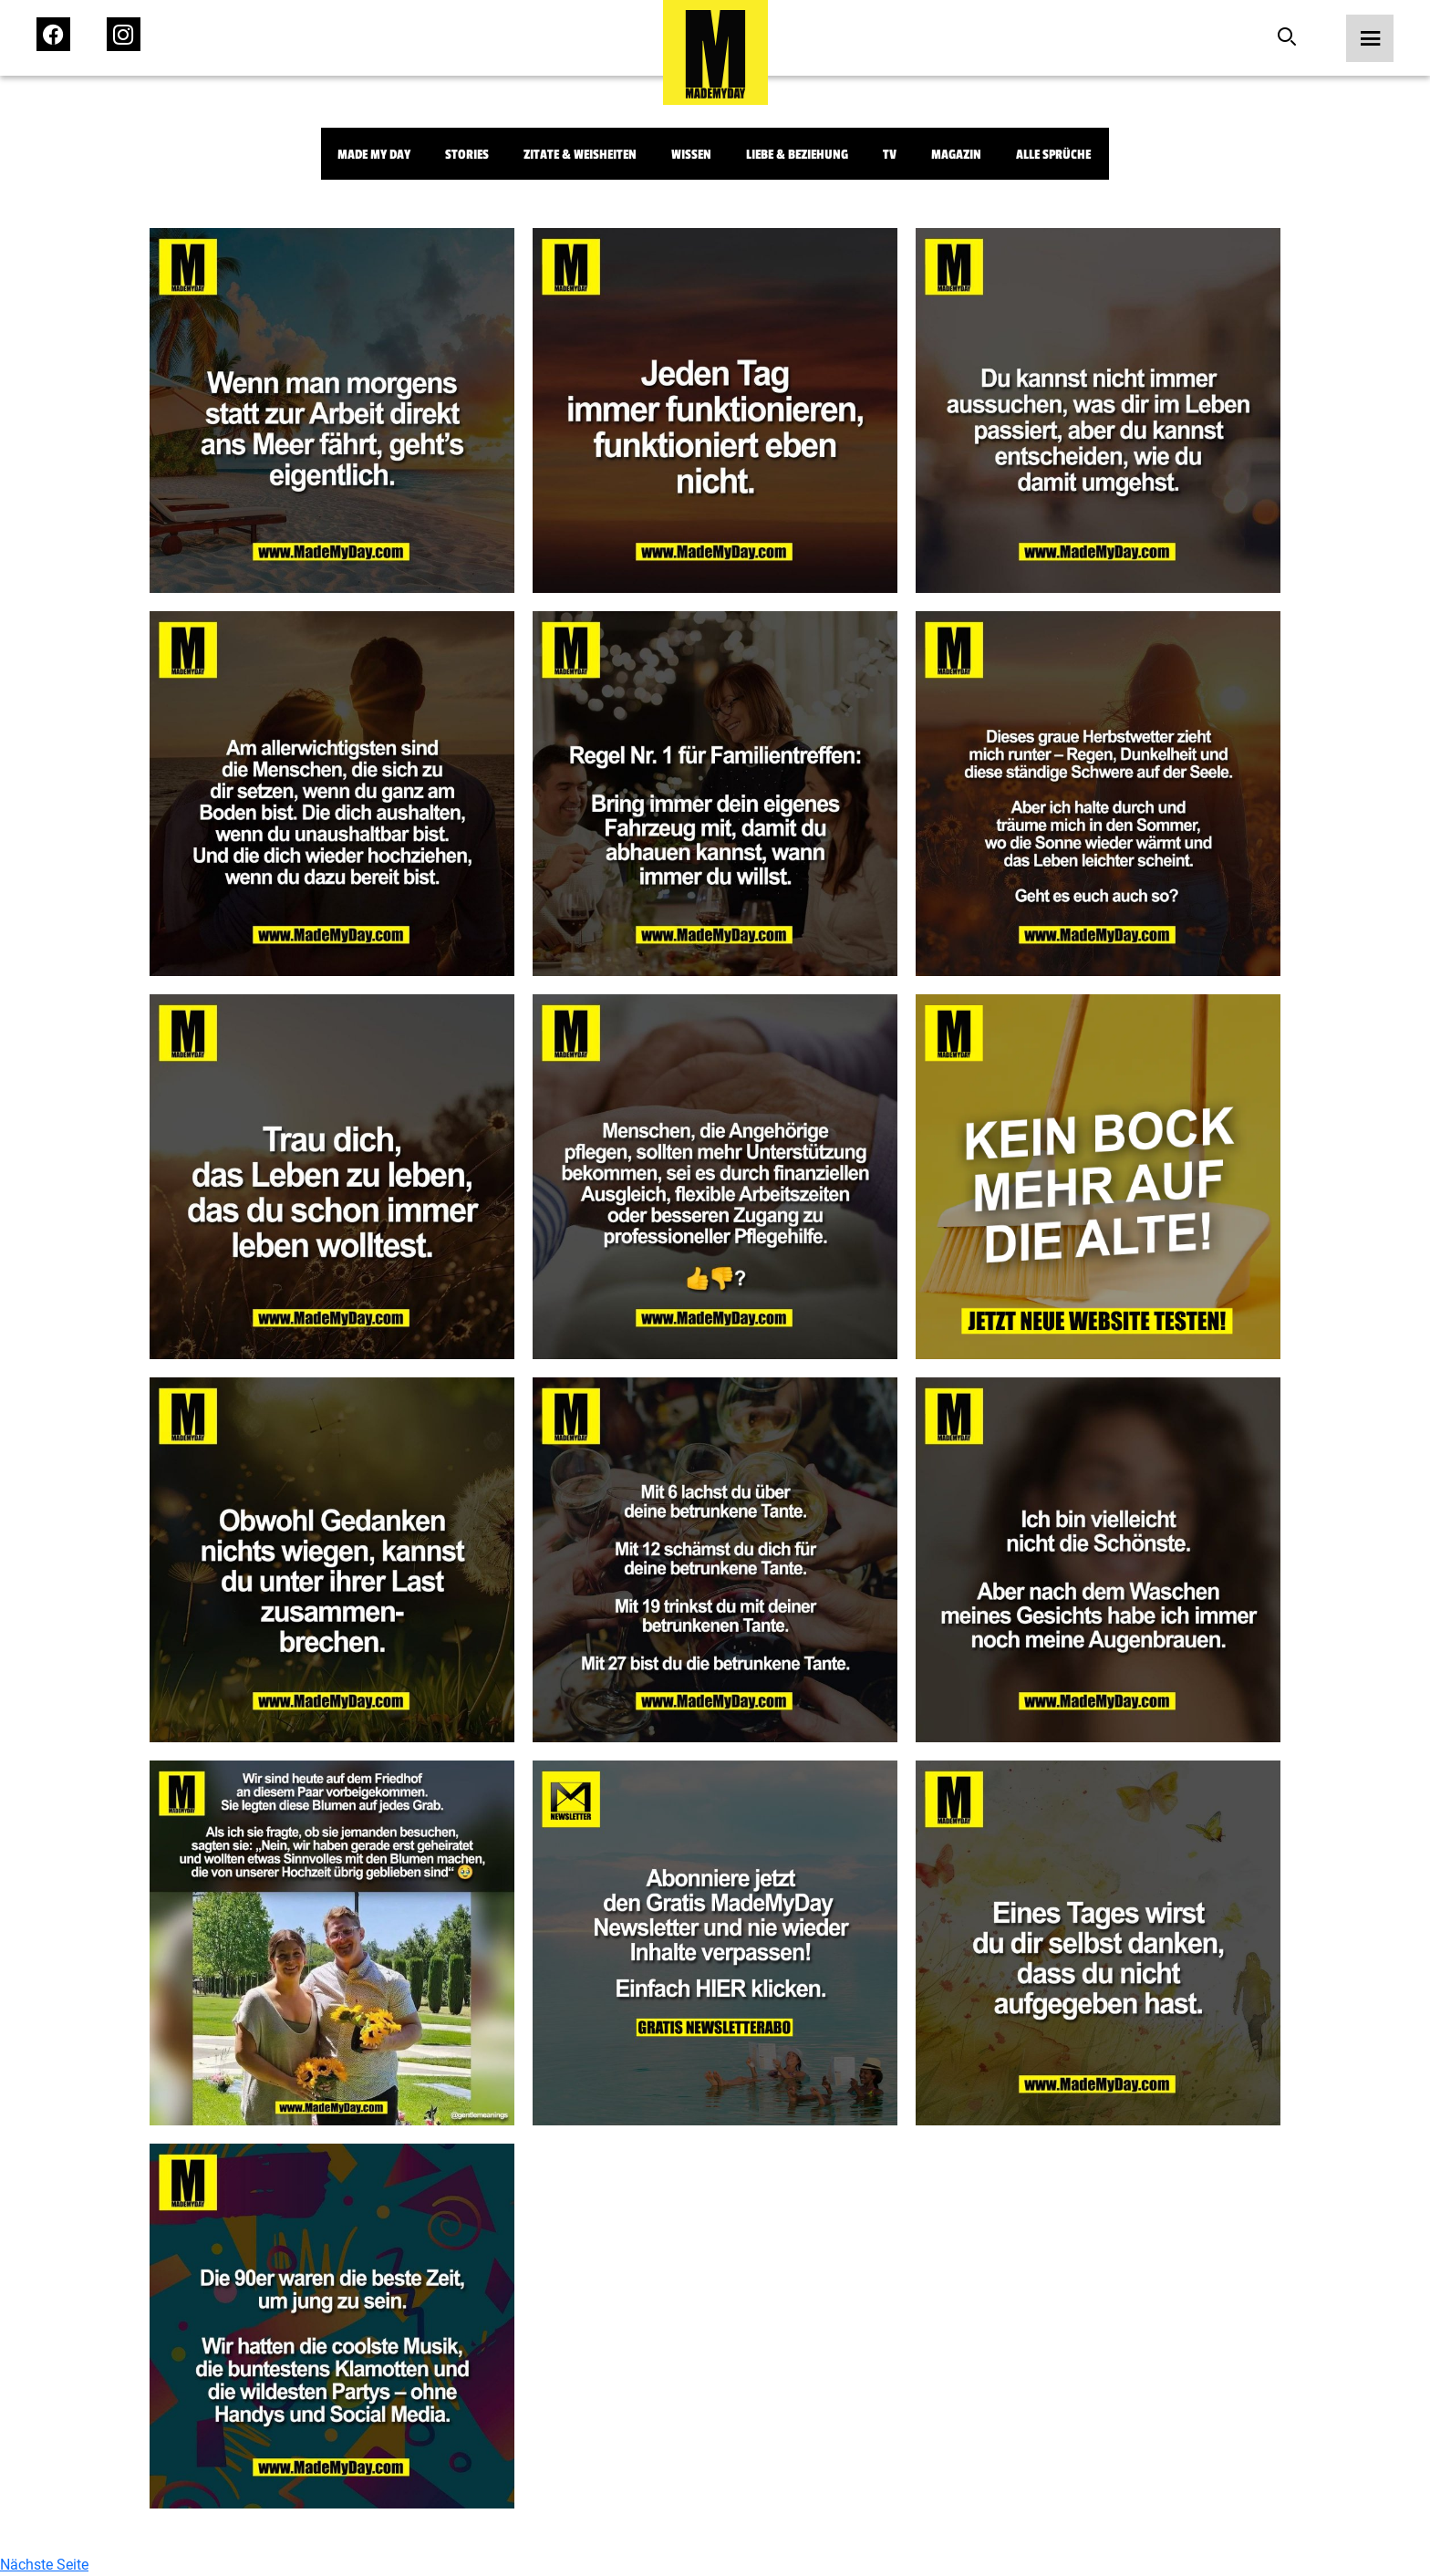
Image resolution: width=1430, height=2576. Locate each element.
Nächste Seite (44, 2564)
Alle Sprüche (1053, 154)
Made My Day (373, 154)
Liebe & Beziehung (797, 154)
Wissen (691, 154)
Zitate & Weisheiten (580, 154)
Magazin (956, 154)
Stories (467, 154)
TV (889, 154)
